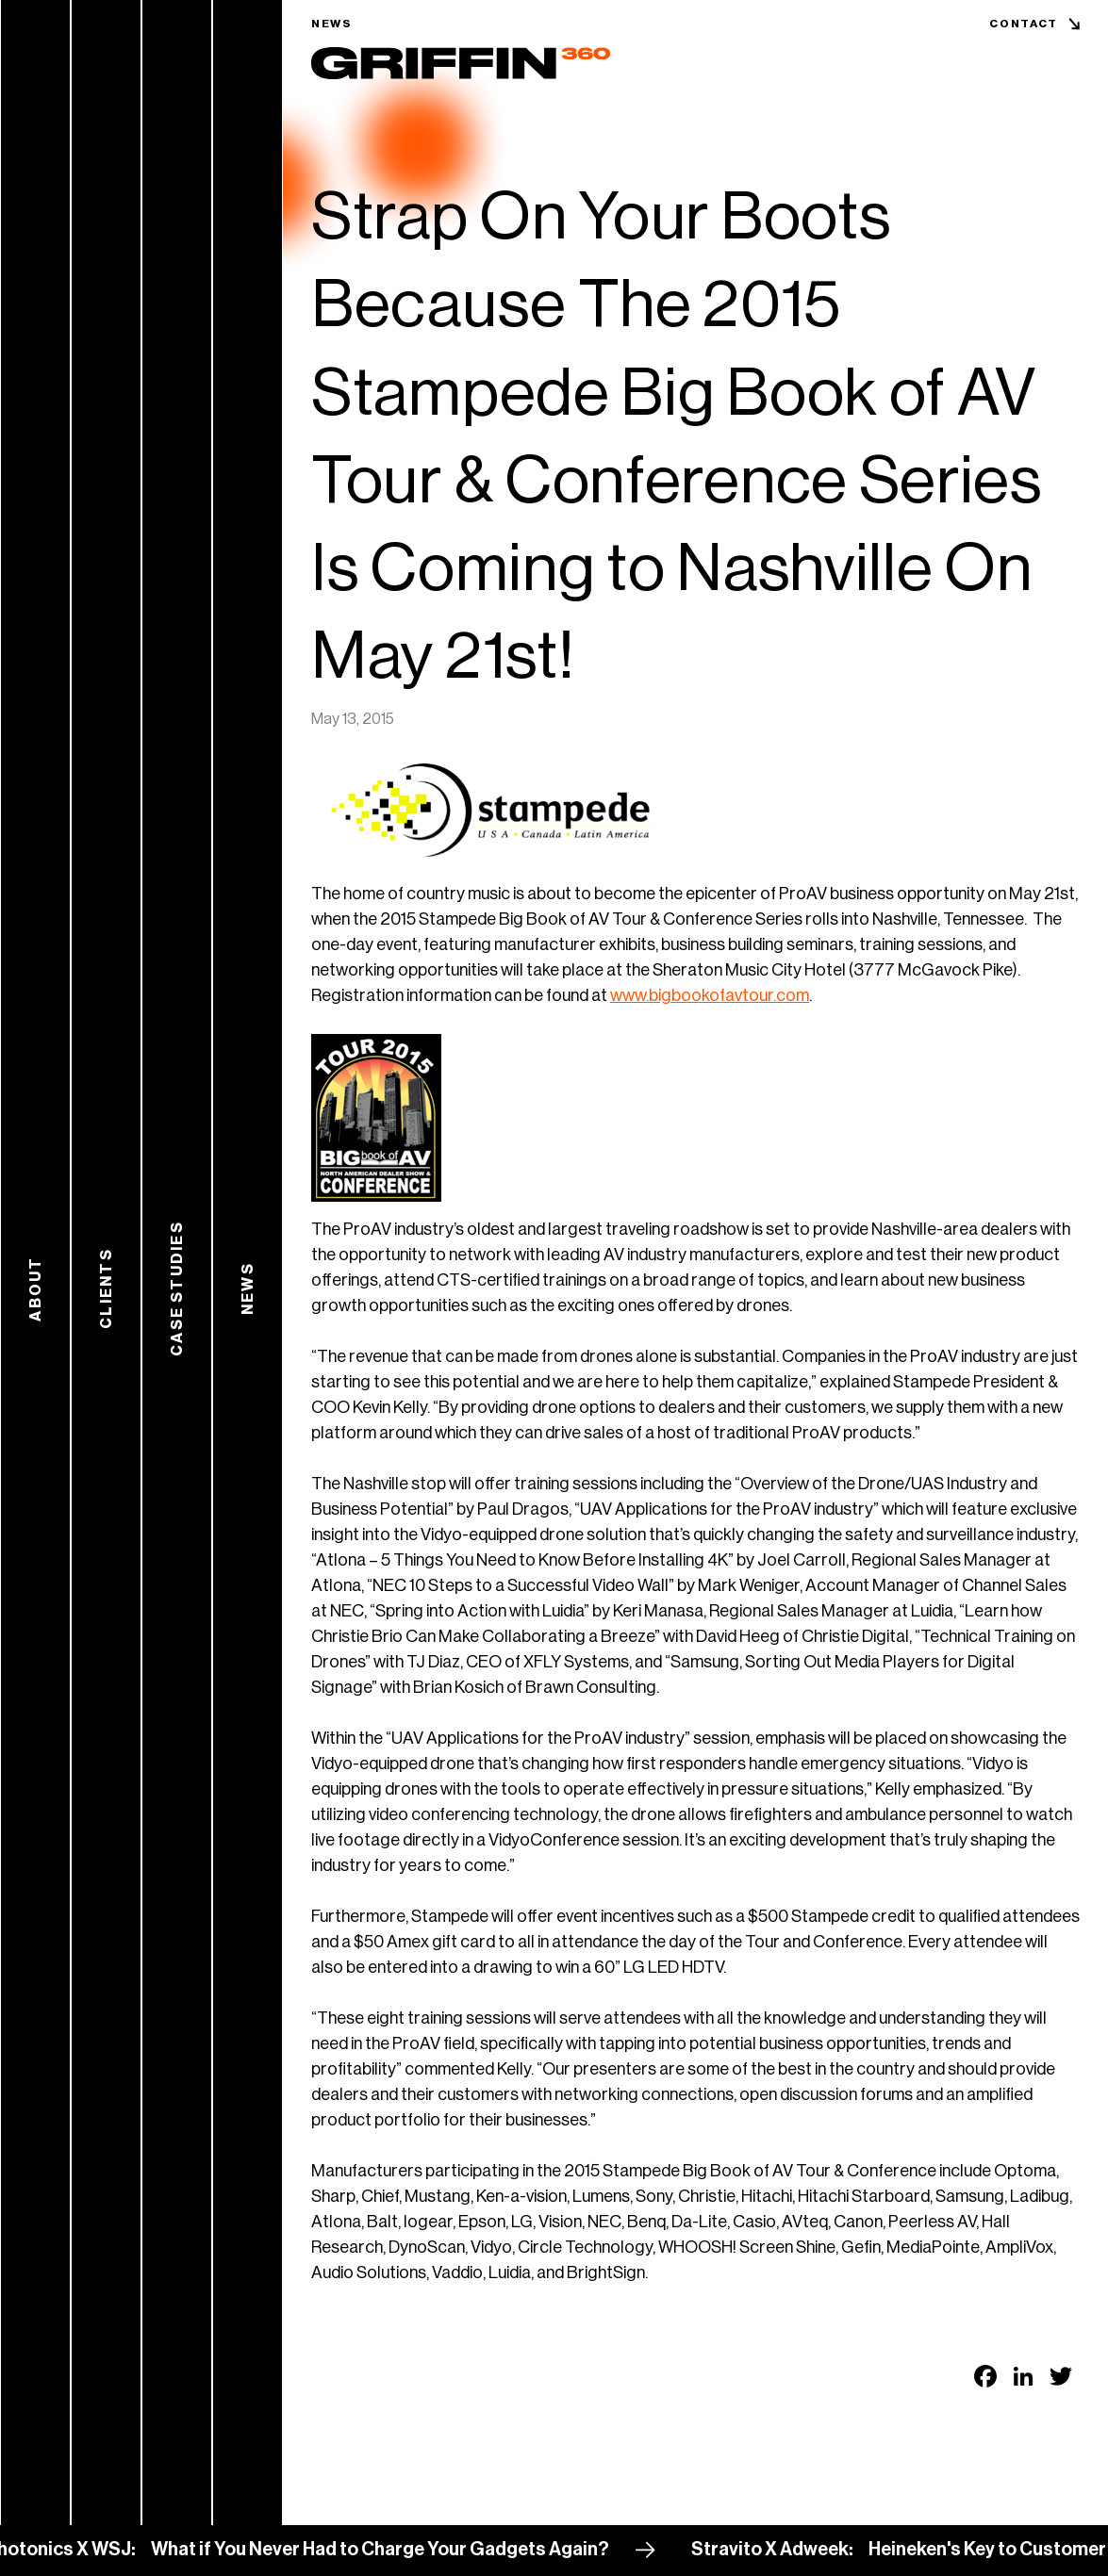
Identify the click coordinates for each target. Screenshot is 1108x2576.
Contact (1023, 23)
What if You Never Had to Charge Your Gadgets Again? (412, 2549)
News (332, 23)
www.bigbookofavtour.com (709, 995)
